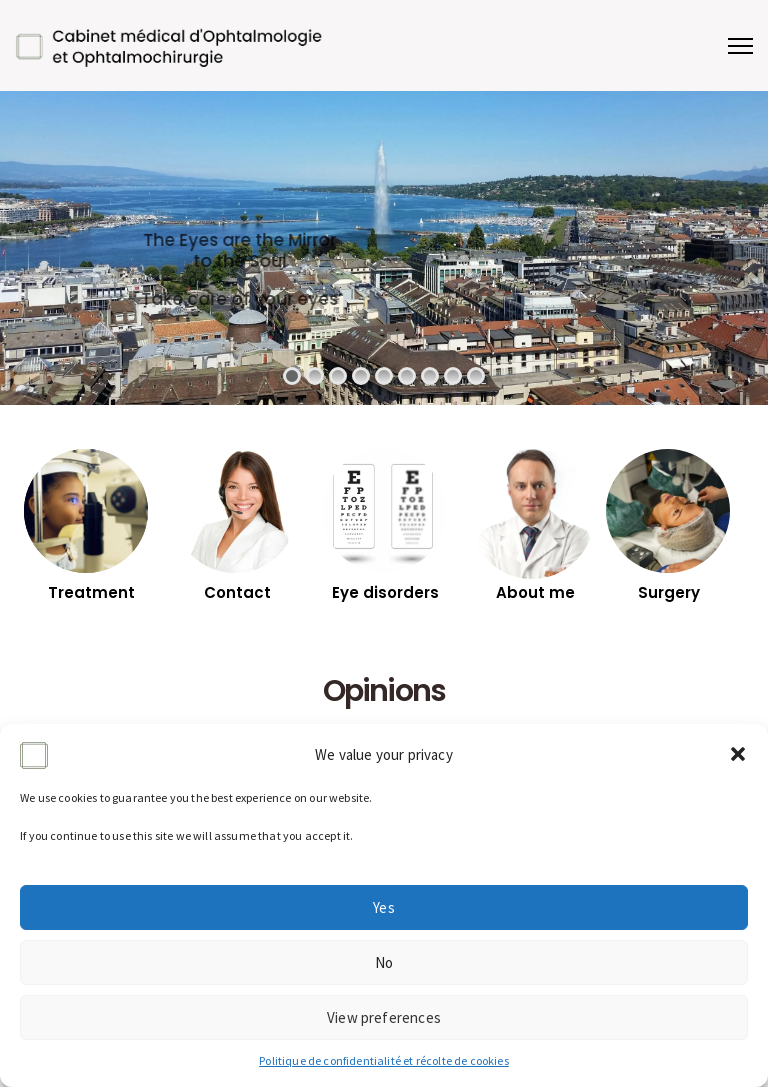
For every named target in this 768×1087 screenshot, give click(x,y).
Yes (384, 907)
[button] (738, 754)
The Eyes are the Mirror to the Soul (373, 251)
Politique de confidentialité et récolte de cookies (384, 1060)
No (384, 962)
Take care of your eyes (372, 299)
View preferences (384, 1017)
